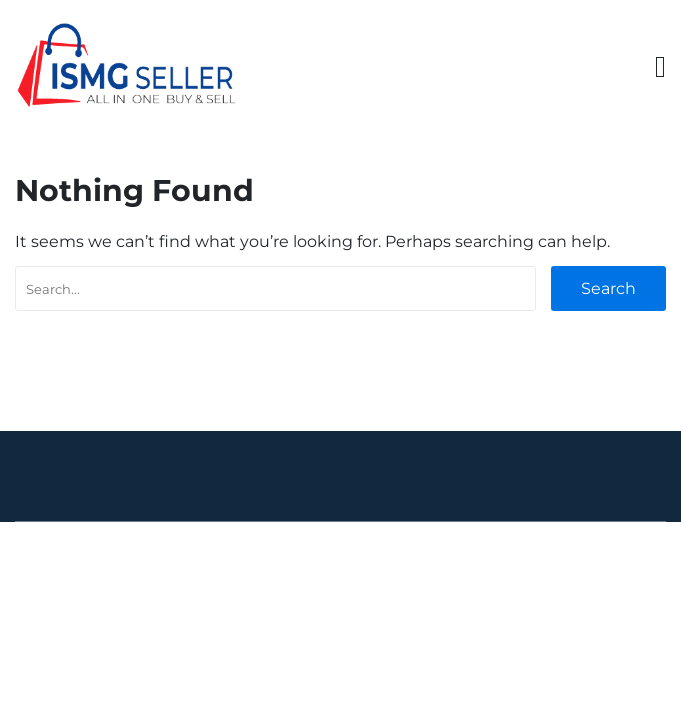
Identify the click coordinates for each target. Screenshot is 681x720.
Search (608, 288)
